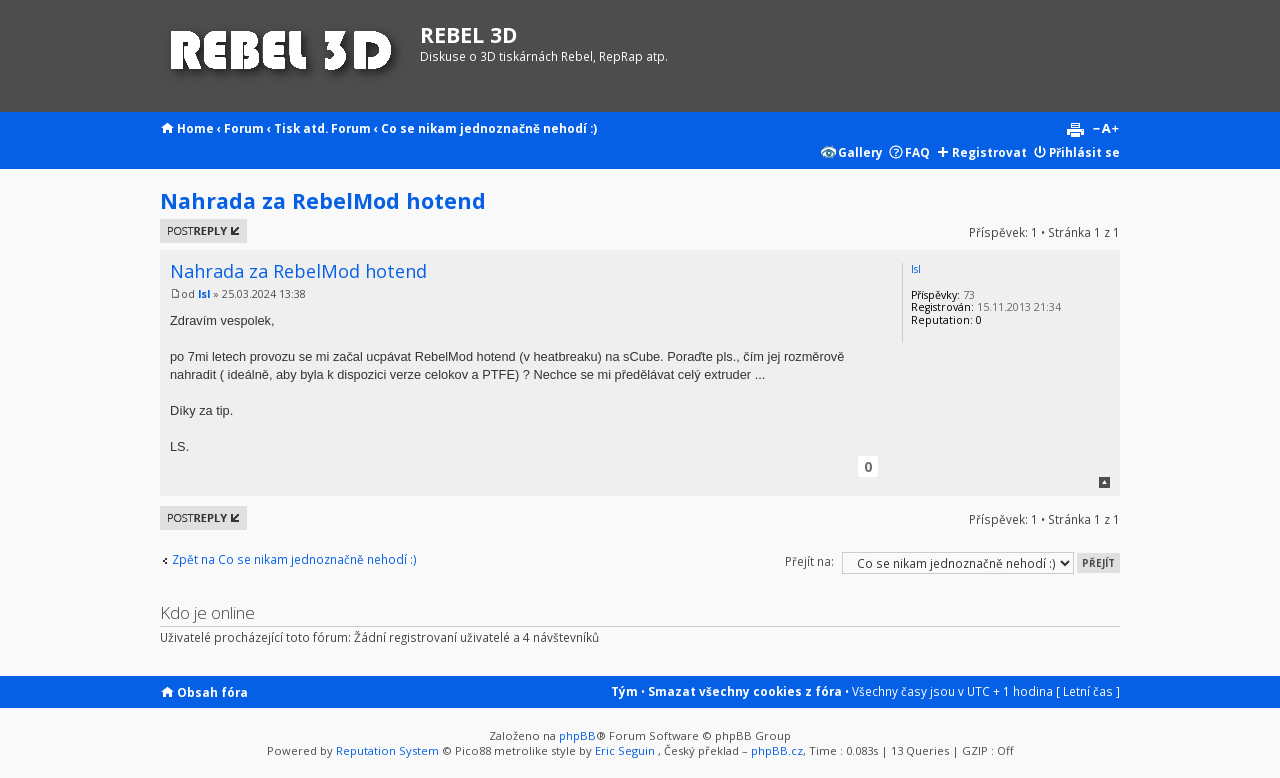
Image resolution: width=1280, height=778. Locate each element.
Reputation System (387, 750)
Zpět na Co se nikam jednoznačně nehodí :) (294, 559)
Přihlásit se (1084, 152)
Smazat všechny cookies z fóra (745, 691)
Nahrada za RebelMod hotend (323, 200)
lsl (204, 294)
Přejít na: (809, 561)
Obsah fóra (212, 692)
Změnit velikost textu (1105, 130)
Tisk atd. (301, 128)
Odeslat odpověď (203, 231)
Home (195, 128)
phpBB (577, 735)
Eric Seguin (625, 750)
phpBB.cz (777, 750)
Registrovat (989, 152)
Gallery (860, 152)
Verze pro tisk (1075, 130)
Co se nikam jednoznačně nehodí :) (489, 128)
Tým (624, 691)
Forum (244, 128)
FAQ (917, 152)
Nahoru (1104, 482)
